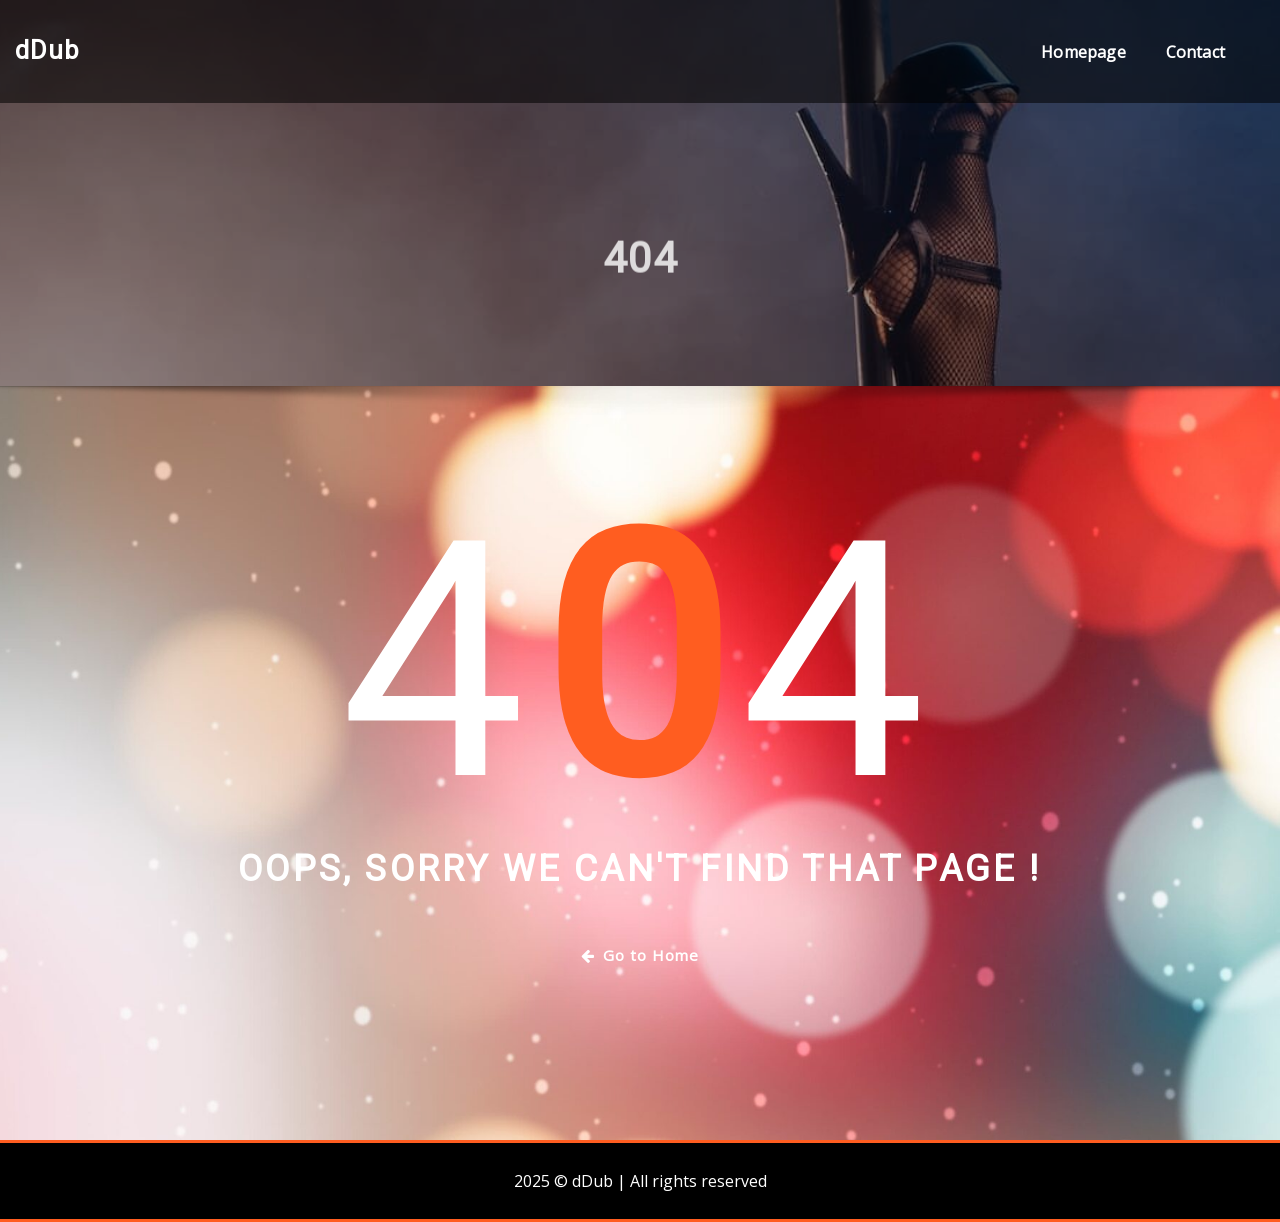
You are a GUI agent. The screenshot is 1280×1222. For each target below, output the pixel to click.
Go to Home (640, 955)
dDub (47, 50)
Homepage (1083, 52)
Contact (1195, 52)
